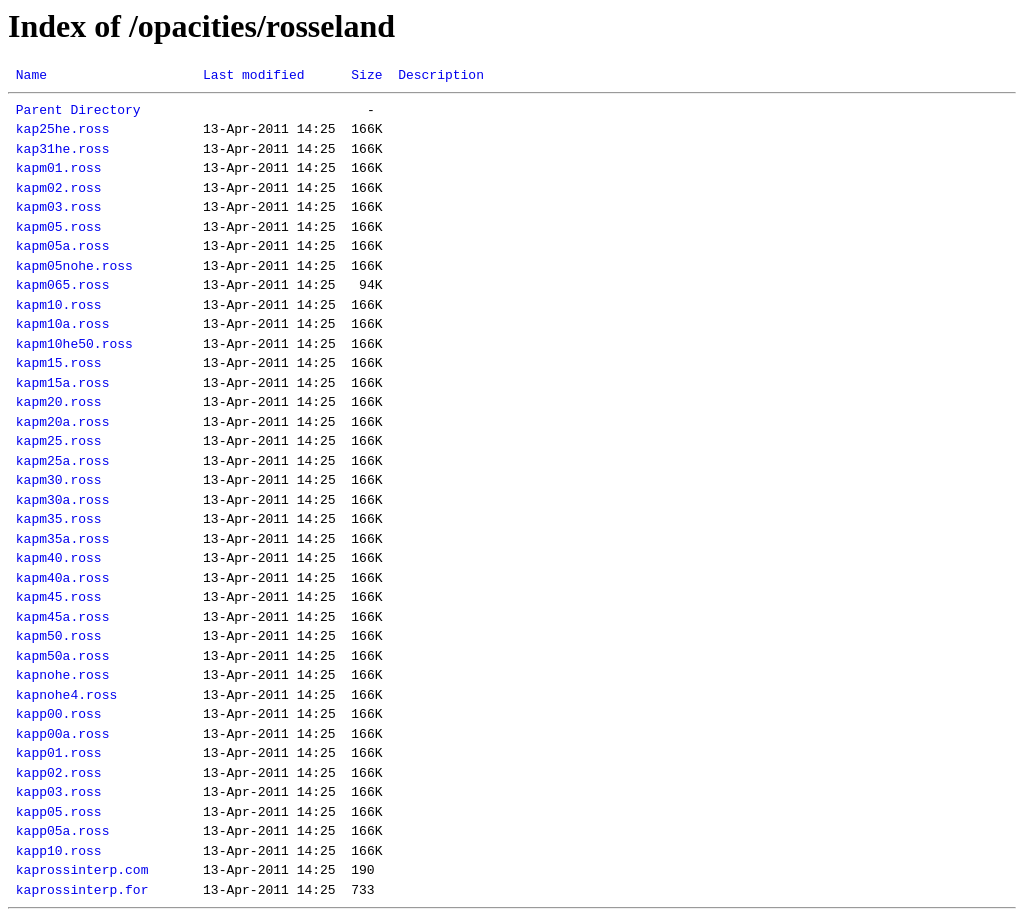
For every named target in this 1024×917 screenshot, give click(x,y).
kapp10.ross (59, 851)
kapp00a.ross (63, 734)
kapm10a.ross (63, 324)
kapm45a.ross (63, 617)
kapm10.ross (59, 305)
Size (366, 75)
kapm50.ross (59, 636)
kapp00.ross (59, 714)
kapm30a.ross (63, 500)
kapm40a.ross (63, 578)
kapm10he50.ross (74, 344)
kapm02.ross (59, 188)
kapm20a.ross (63, 422)
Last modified (253, 75)
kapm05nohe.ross (74, 266)
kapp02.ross (59, 773)
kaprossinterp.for (82, 890)
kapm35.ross (59, 519)
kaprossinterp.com (82, 870)
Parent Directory (78, 110)
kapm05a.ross (63, 246)
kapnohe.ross (63, 675)
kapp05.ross (59, 812)
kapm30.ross (59, 480)
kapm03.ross (59, 207)
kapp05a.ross (63, 831)
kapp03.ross (59, 792)
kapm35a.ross (63, 539)
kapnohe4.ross (66, 695)
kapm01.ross (59, 168)
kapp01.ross (59, 753)
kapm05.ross (59, 227)
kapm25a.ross (63, 461)
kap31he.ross (63, 149)
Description (441, 75)
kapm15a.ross (63, 383)
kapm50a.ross (63, 656)
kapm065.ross (63, 285)
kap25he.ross (63, 129)
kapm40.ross (59, 558)
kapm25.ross (59, 441)
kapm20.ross (59, 402)
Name (31, 75)
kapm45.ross (59, 597)
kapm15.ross (59, 363)
